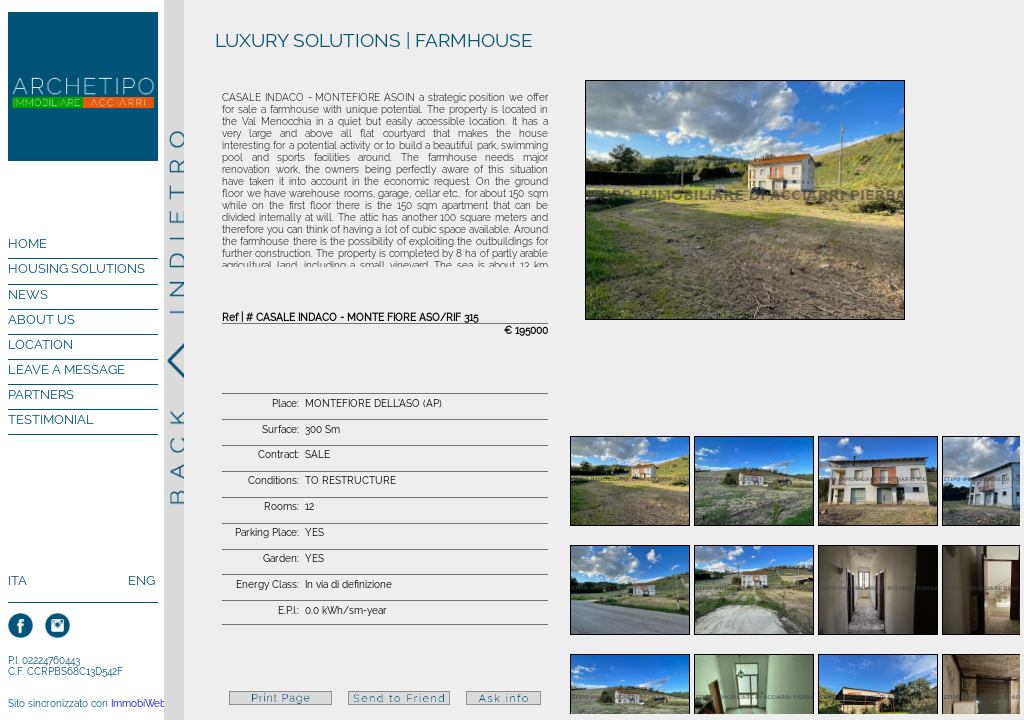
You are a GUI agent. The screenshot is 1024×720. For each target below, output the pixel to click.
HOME (27, 243)
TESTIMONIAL (51, 419)
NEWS (28, 294)
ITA (17, 580)
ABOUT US (41, 319)
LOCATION (40, 344)
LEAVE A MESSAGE (66, 369)
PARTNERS (41, 394)
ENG (141, 580)
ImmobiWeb (138, 703)
